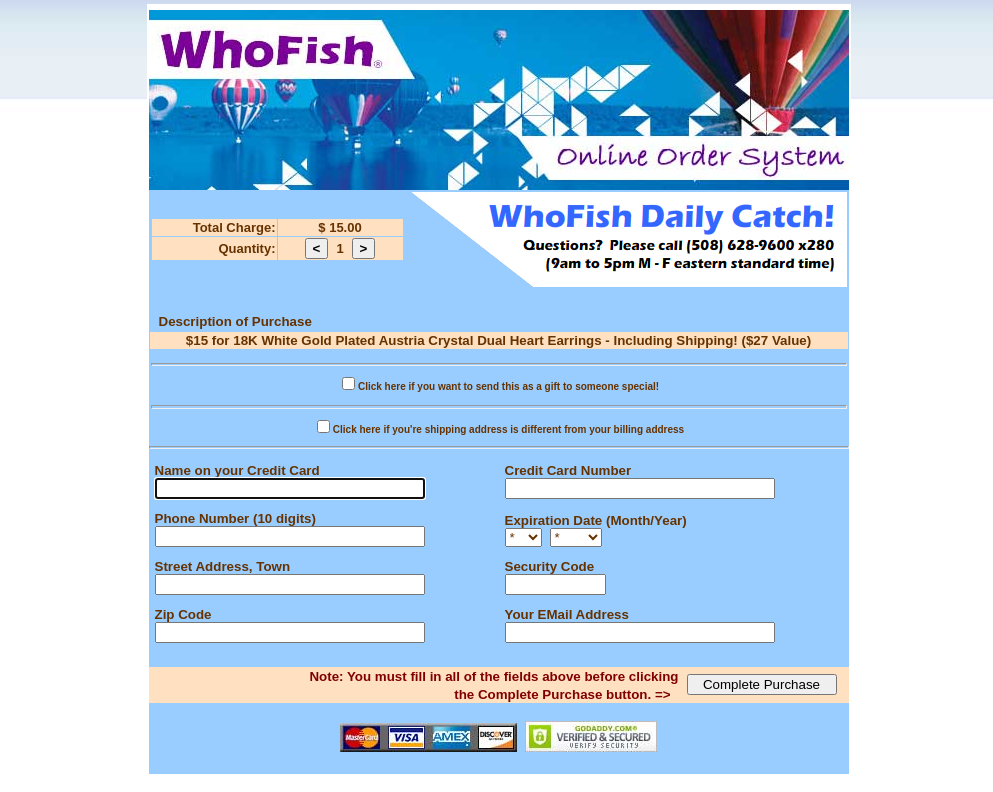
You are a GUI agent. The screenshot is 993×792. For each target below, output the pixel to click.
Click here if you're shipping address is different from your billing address (508, 429)
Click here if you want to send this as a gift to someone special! (508, 386)
